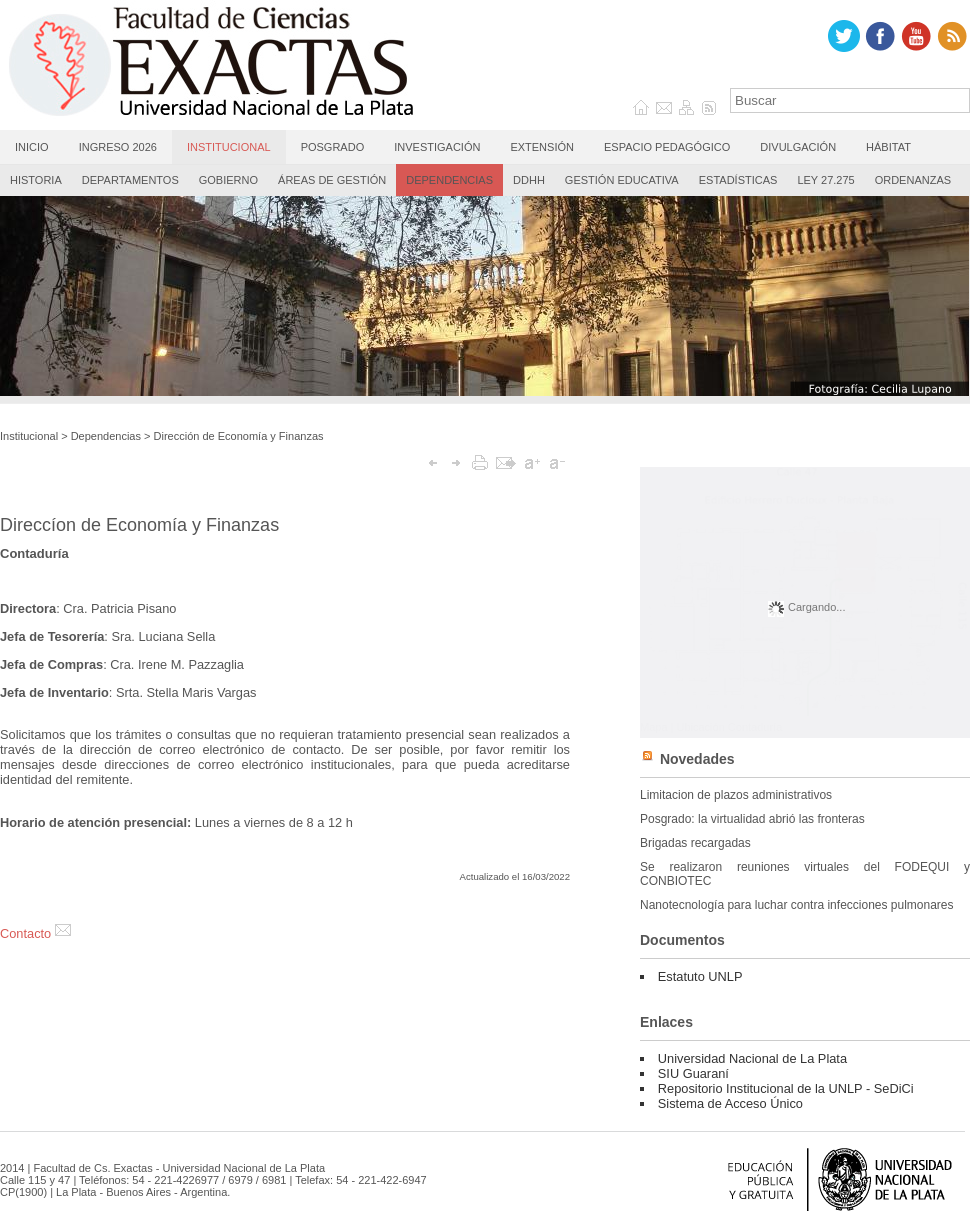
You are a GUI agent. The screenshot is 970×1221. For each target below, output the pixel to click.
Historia (36, 180)
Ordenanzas (913, 180)
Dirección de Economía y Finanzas (239, 436)
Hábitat (888, 147)
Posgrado (333, 147)
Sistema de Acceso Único (730, 1103)
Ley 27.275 (825, 180)
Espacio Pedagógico (667, 147)
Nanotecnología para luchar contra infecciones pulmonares (797, 905)
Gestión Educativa (622, 180)
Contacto (35, 933)
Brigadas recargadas (695, 843)
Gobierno (228, 180)
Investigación (437, 147)
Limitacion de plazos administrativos (736, 795)
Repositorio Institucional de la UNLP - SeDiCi (786, 1088)
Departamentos (130, 180)
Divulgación (798, 147)
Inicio (32, 147)
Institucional (229, 147)
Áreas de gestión (332, 180)
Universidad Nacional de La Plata (752, 1058)
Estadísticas (738, 180)
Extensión (542, 147)
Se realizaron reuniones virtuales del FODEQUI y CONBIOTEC (805, 874)
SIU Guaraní (693, 1073)
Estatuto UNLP (700, 976)
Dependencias (449, 180)
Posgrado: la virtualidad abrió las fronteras (752, 819)
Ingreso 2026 (118, 147)
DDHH (529, 180)
